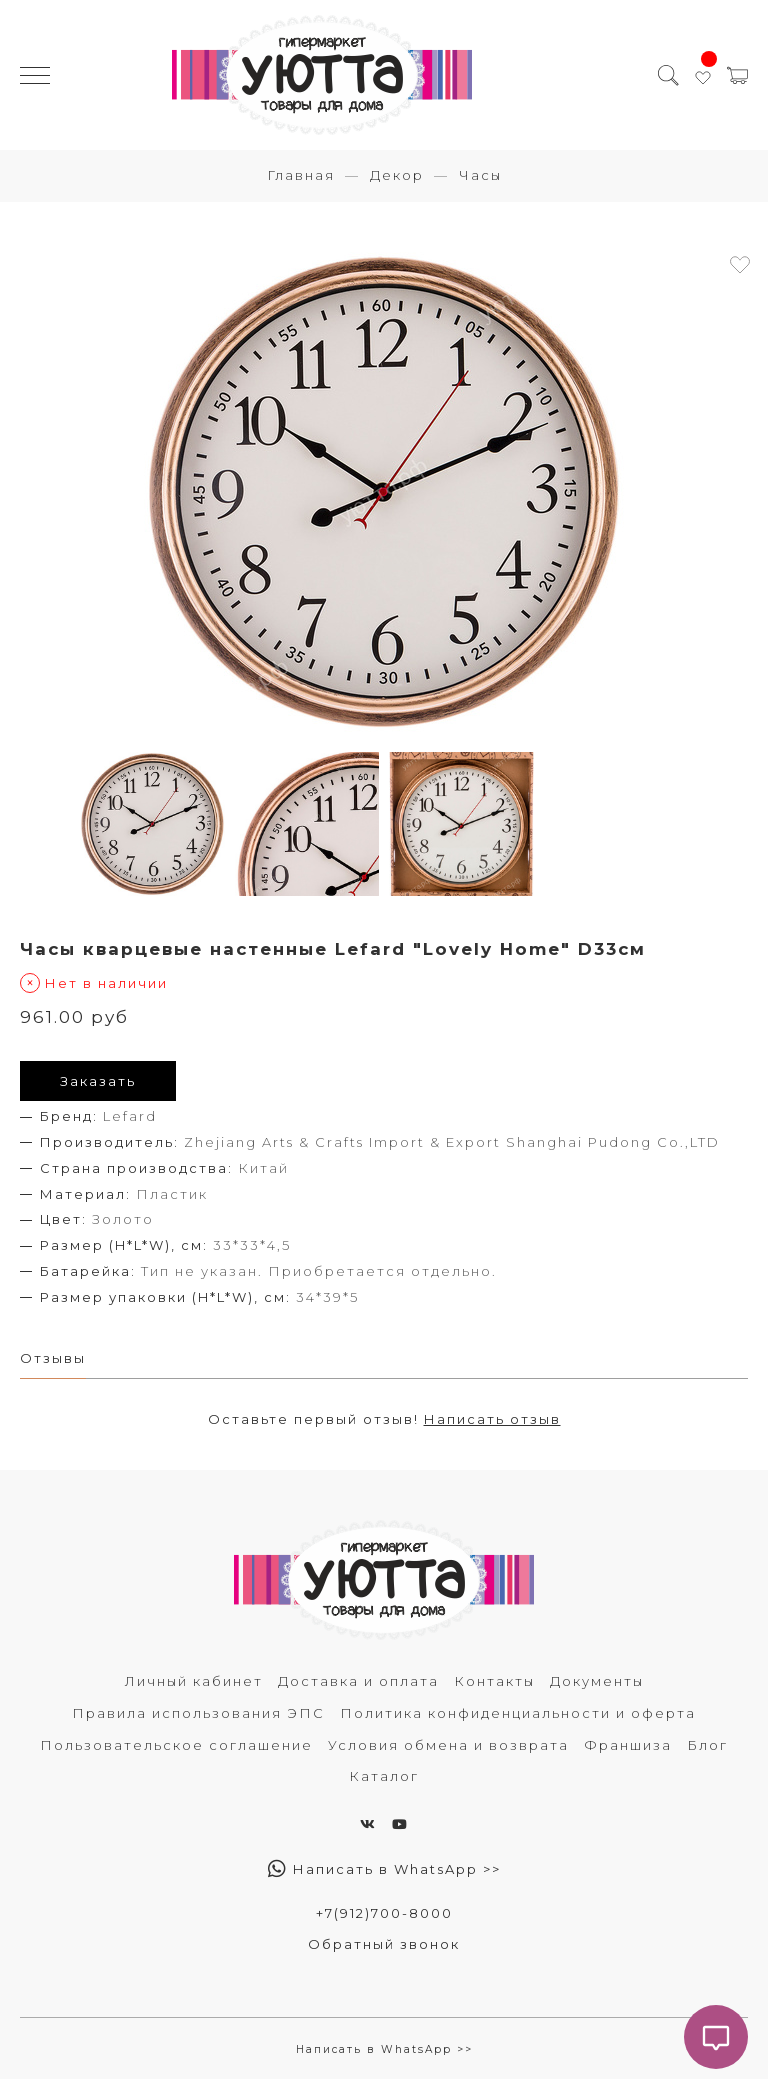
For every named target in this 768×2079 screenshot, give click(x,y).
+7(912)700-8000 (384, 1913)
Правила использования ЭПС (198, 1713)
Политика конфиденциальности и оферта (518, 1713)
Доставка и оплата (358, 1681)
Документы (597, 1681)
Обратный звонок (384, 1944)
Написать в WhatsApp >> (384, 1869)
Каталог (384, 1776)
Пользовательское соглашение (176, 1745)
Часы (480, 175)
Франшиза (628, 1745)
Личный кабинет (194, 1681)
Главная (301, 175)
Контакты (494, 1681)
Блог (707, 1745)
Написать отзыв (492, 1419)
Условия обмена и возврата (448, 1745)
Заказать (98, 1081)
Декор (397, 175)
